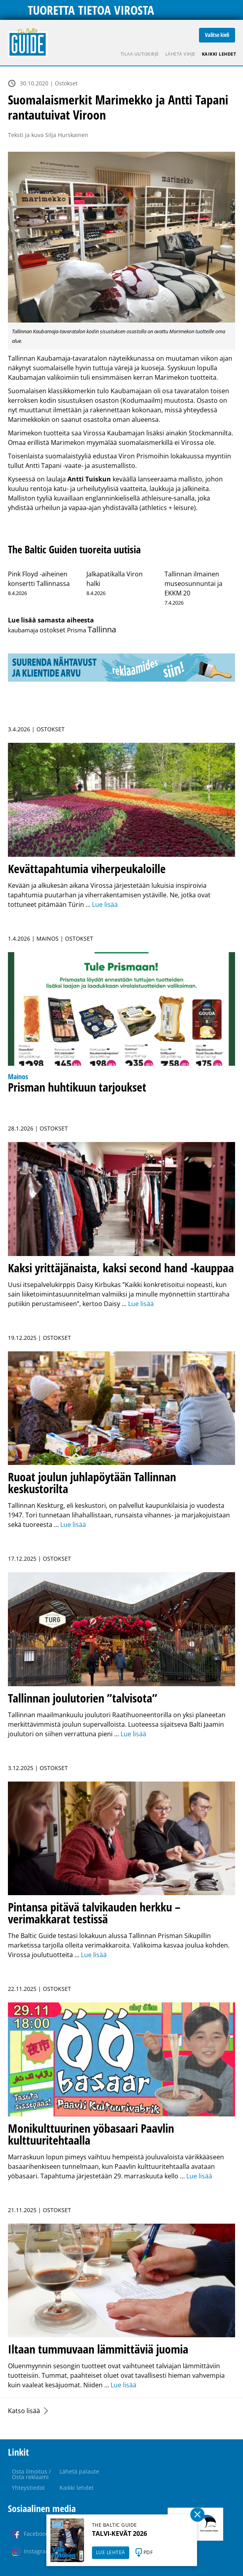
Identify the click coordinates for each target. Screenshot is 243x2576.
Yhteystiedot (28, 2487)
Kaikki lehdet (219, 54)
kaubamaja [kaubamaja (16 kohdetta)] (23, 630)
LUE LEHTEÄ (110, 2552)
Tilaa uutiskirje (140, 54)
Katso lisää (24, 2410)
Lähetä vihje (180, 54)
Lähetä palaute (79, 2471)
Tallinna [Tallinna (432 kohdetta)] (102, 629)
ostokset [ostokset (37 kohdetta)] (52, 630)
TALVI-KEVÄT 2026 (119, 2533)
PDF (148, 2552)
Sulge (197, 2514)
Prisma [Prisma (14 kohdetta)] (76, 630)
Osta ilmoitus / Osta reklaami (31, 2474)
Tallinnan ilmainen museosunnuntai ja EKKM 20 (193, 583)
